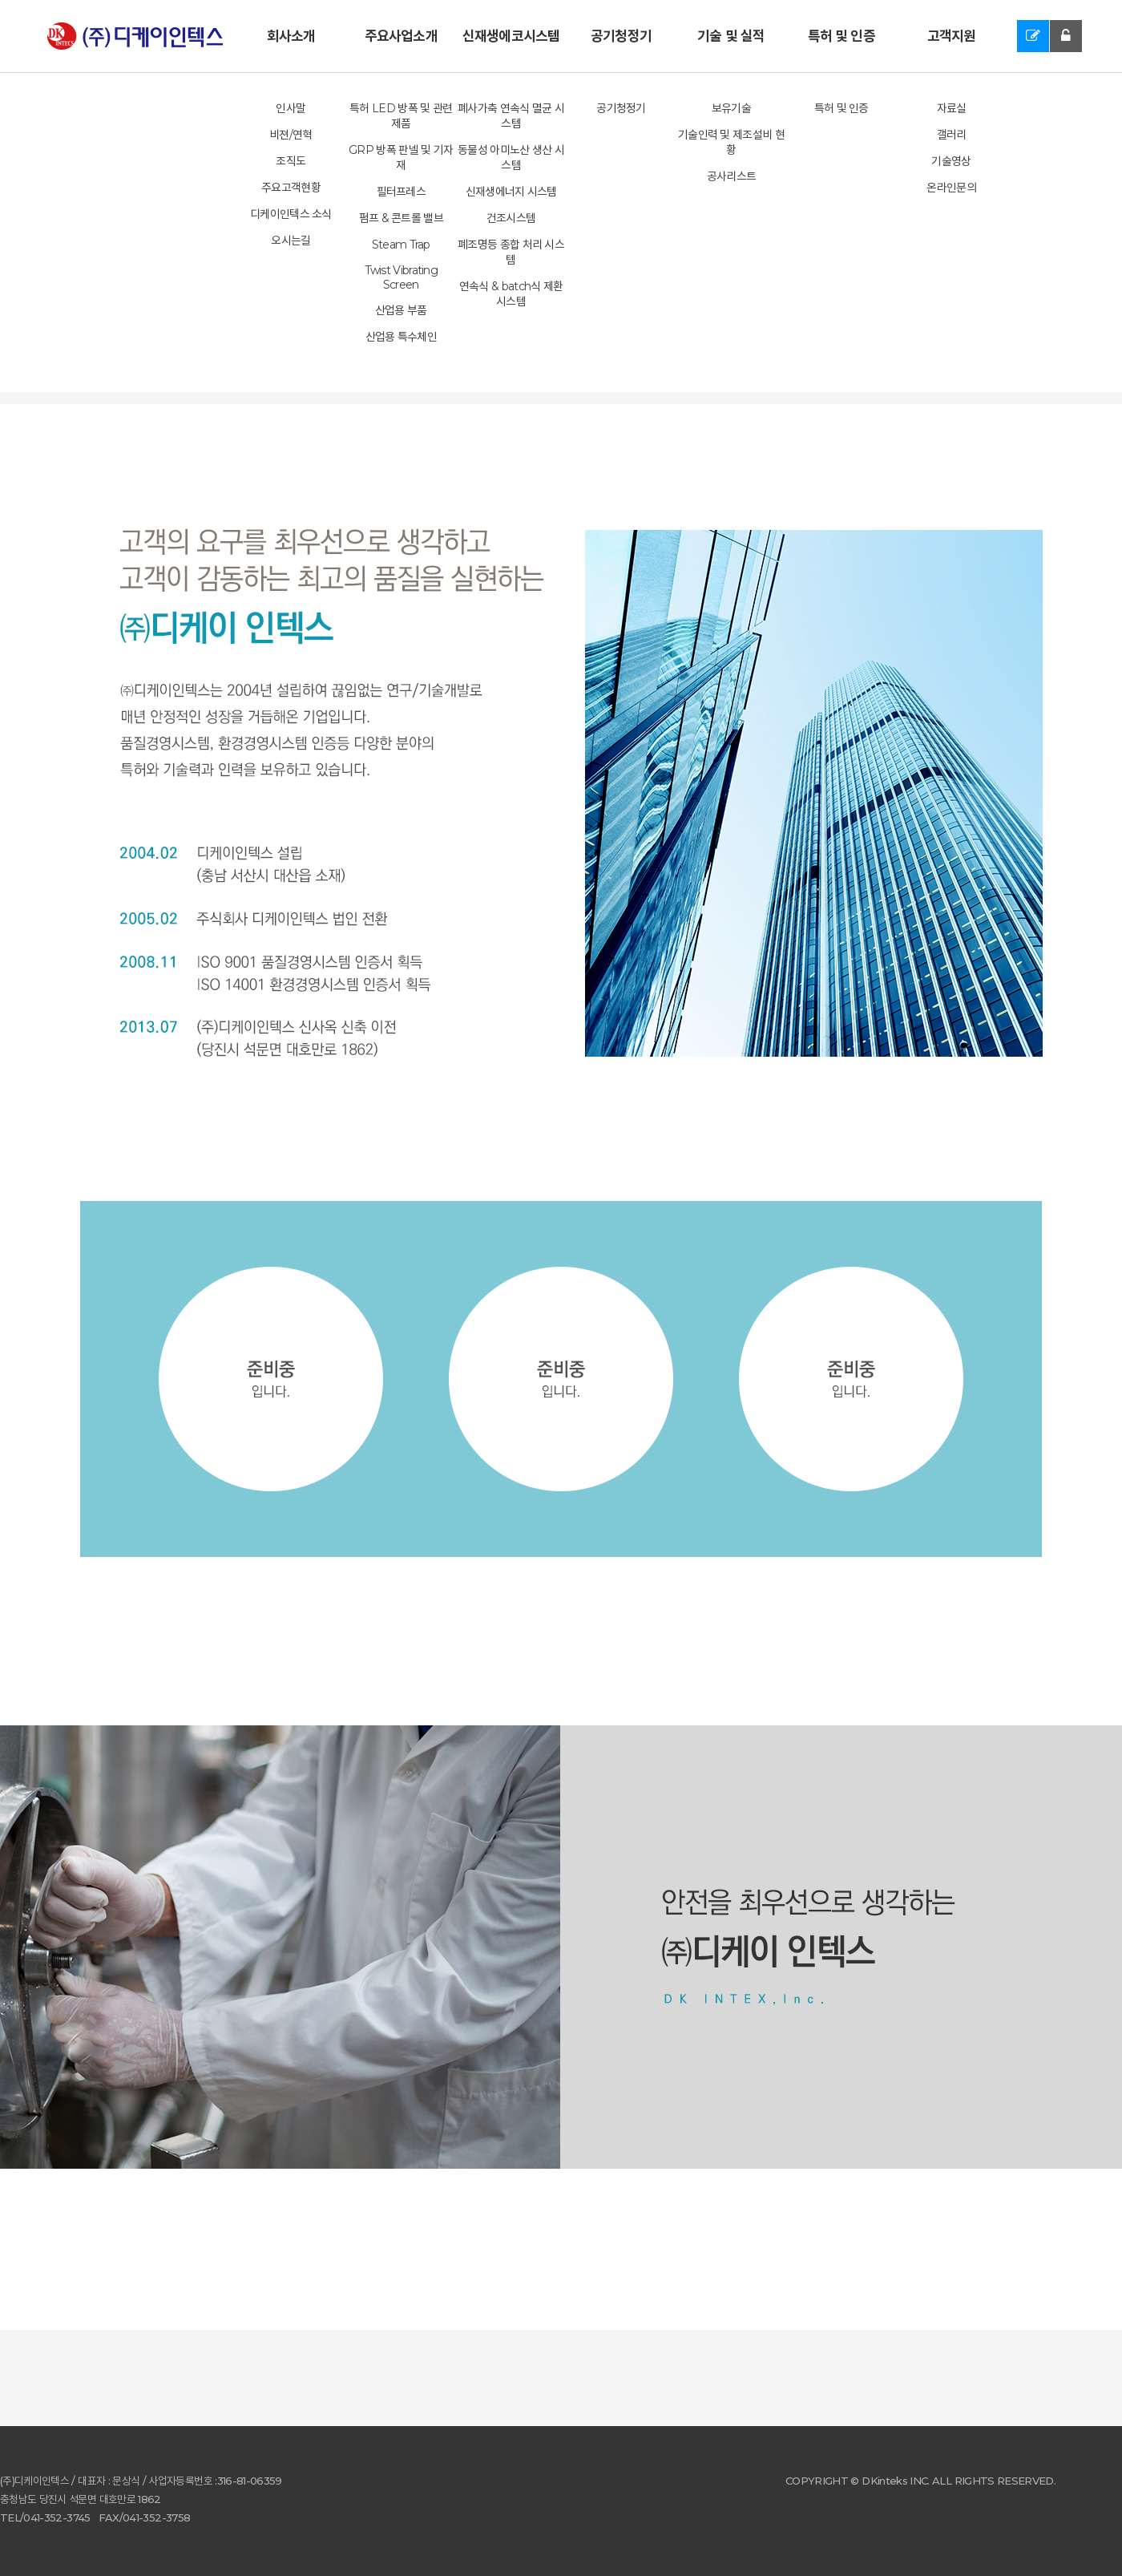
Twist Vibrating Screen (401, 277)
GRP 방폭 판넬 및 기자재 (401, 157)
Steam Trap (401, 244)
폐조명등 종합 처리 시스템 (511, 252)
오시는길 (290, 240)
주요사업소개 (401, 36)
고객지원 (951, 36)
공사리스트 (732, 176)
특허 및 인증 (841, 36)
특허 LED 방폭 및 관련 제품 (400, 116)
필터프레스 (401, 191)
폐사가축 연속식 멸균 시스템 (511, 116)
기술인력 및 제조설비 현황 (731, 142)
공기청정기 (621, 36)
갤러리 (952, 134)
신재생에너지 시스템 (511, 191)
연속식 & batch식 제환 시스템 (511, 294)
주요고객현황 (291, 187)
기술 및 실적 (731, 36)
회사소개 (291, 36)
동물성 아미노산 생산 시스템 (511, 157)
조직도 (290, 161)
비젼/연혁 (291, 134)
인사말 (290, 108)
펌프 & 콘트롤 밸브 (401, 218)
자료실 (952, 108)
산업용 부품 (401, 310)
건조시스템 (511, 218)
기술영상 (951, 161)
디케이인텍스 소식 (291, 214)
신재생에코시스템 (510, 36)
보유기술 (731, 108)
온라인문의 (951, 187)
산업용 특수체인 (401, 337)
